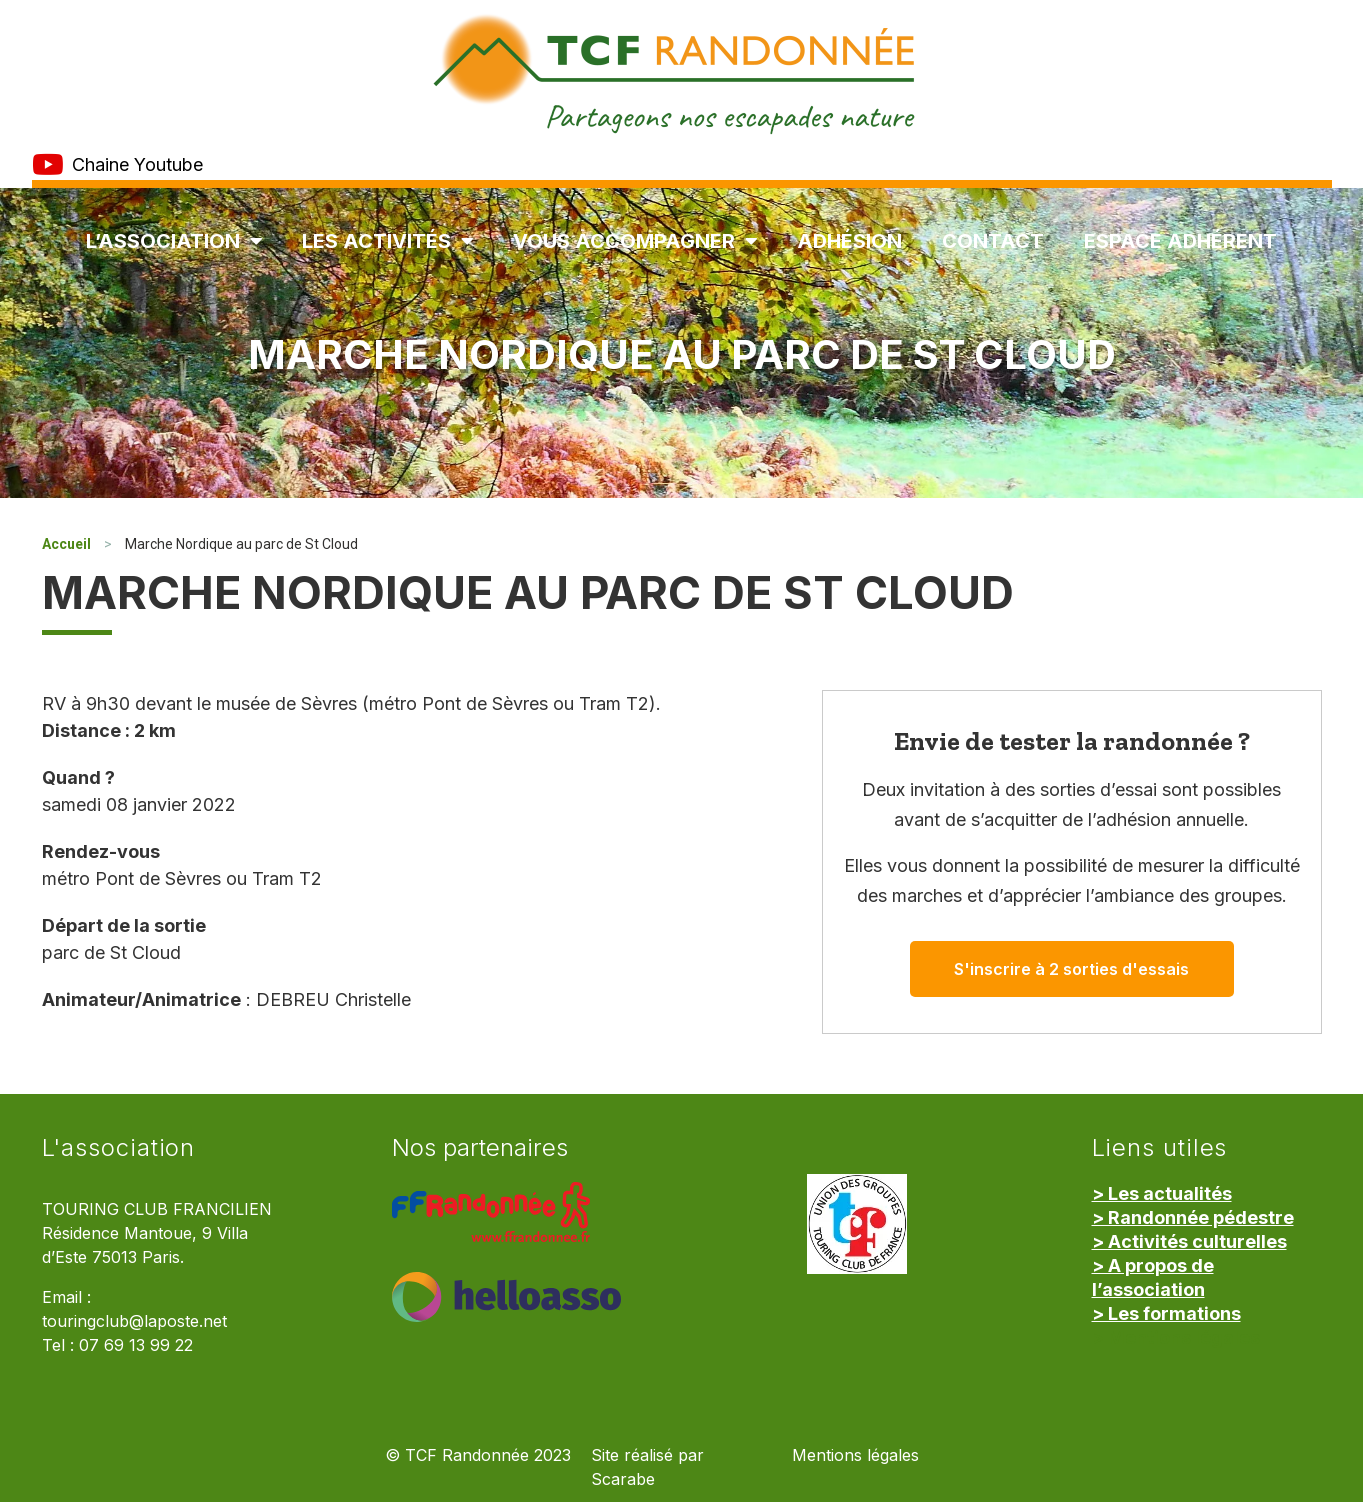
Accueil (66, 544)
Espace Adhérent (1180, 241)
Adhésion (849, 241)
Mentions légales (855, 1455)
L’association (174, 241)
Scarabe (623, 1479)
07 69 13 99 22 (136, 1345)
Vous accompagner (635, 241)
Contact (993, 241)
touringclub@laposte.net (134, 1321)
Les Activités (387, 241)
